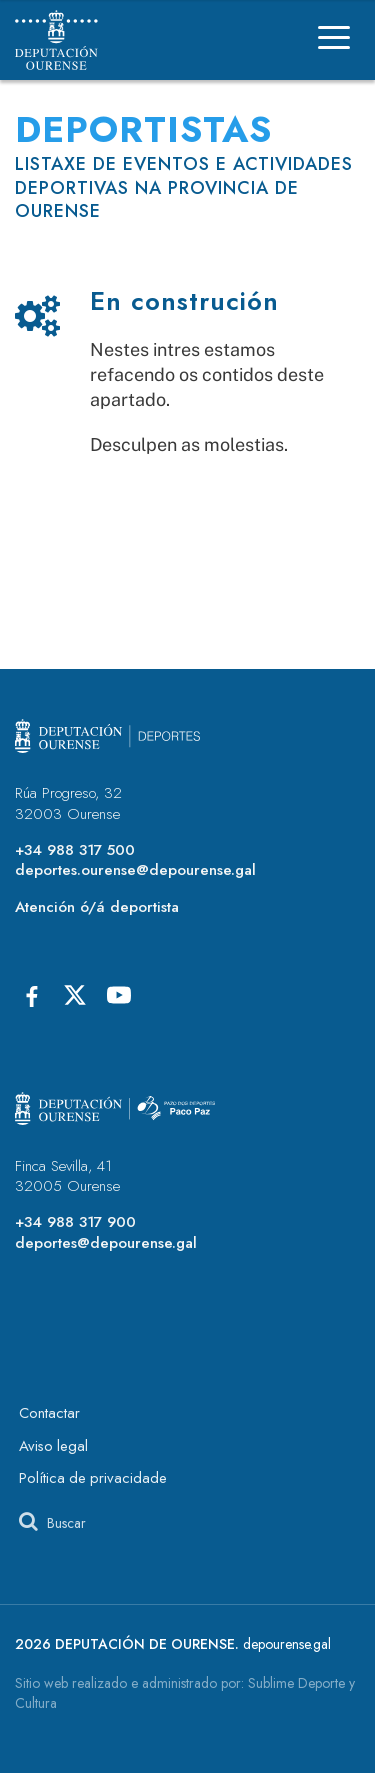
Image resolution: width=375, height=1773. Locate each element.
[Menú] (334, 40)
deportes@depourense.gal (106, 1243)
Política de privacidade (93, 1478)
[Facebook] (31, 995)
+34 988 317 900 (75, 1222)
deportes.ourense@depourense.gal (135, 870)
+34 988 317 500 (75, 850)
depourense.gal (287, 1644)
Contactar (49, 1413)
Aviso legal (53, 1446)
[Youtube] (119, 995)
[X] (75, 995)
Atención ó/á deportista (97, 907)
